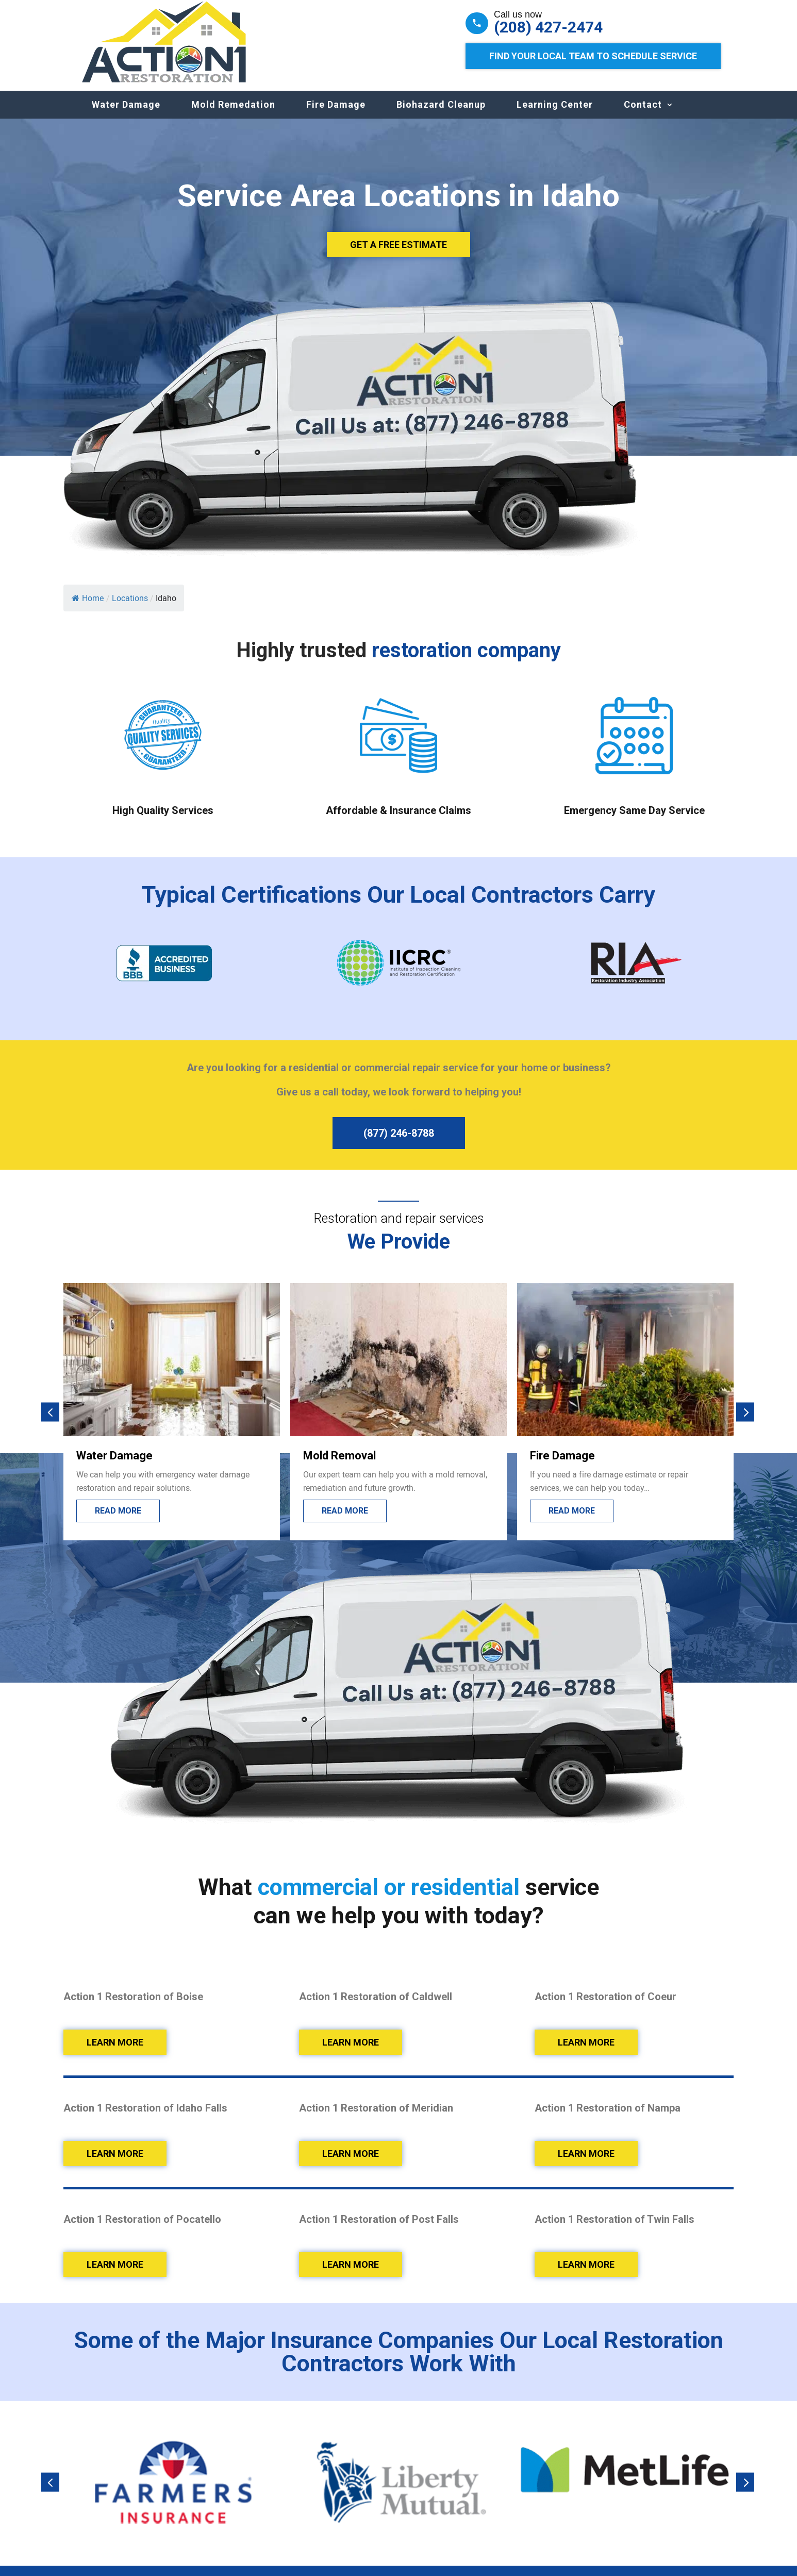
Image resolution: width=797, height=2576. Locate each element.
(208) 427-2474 (548, 27)
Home (88, 608)
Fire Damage (336, 114)
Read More (118, 1521)
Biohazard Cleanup (441, 114)
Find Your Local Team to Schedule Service (593, 56)
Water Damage (126, 114)
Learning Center (555, 114)
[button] (50, 1422)
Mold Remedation (233, 114)
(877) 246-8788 (398, 1143)
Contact (643, 114)
